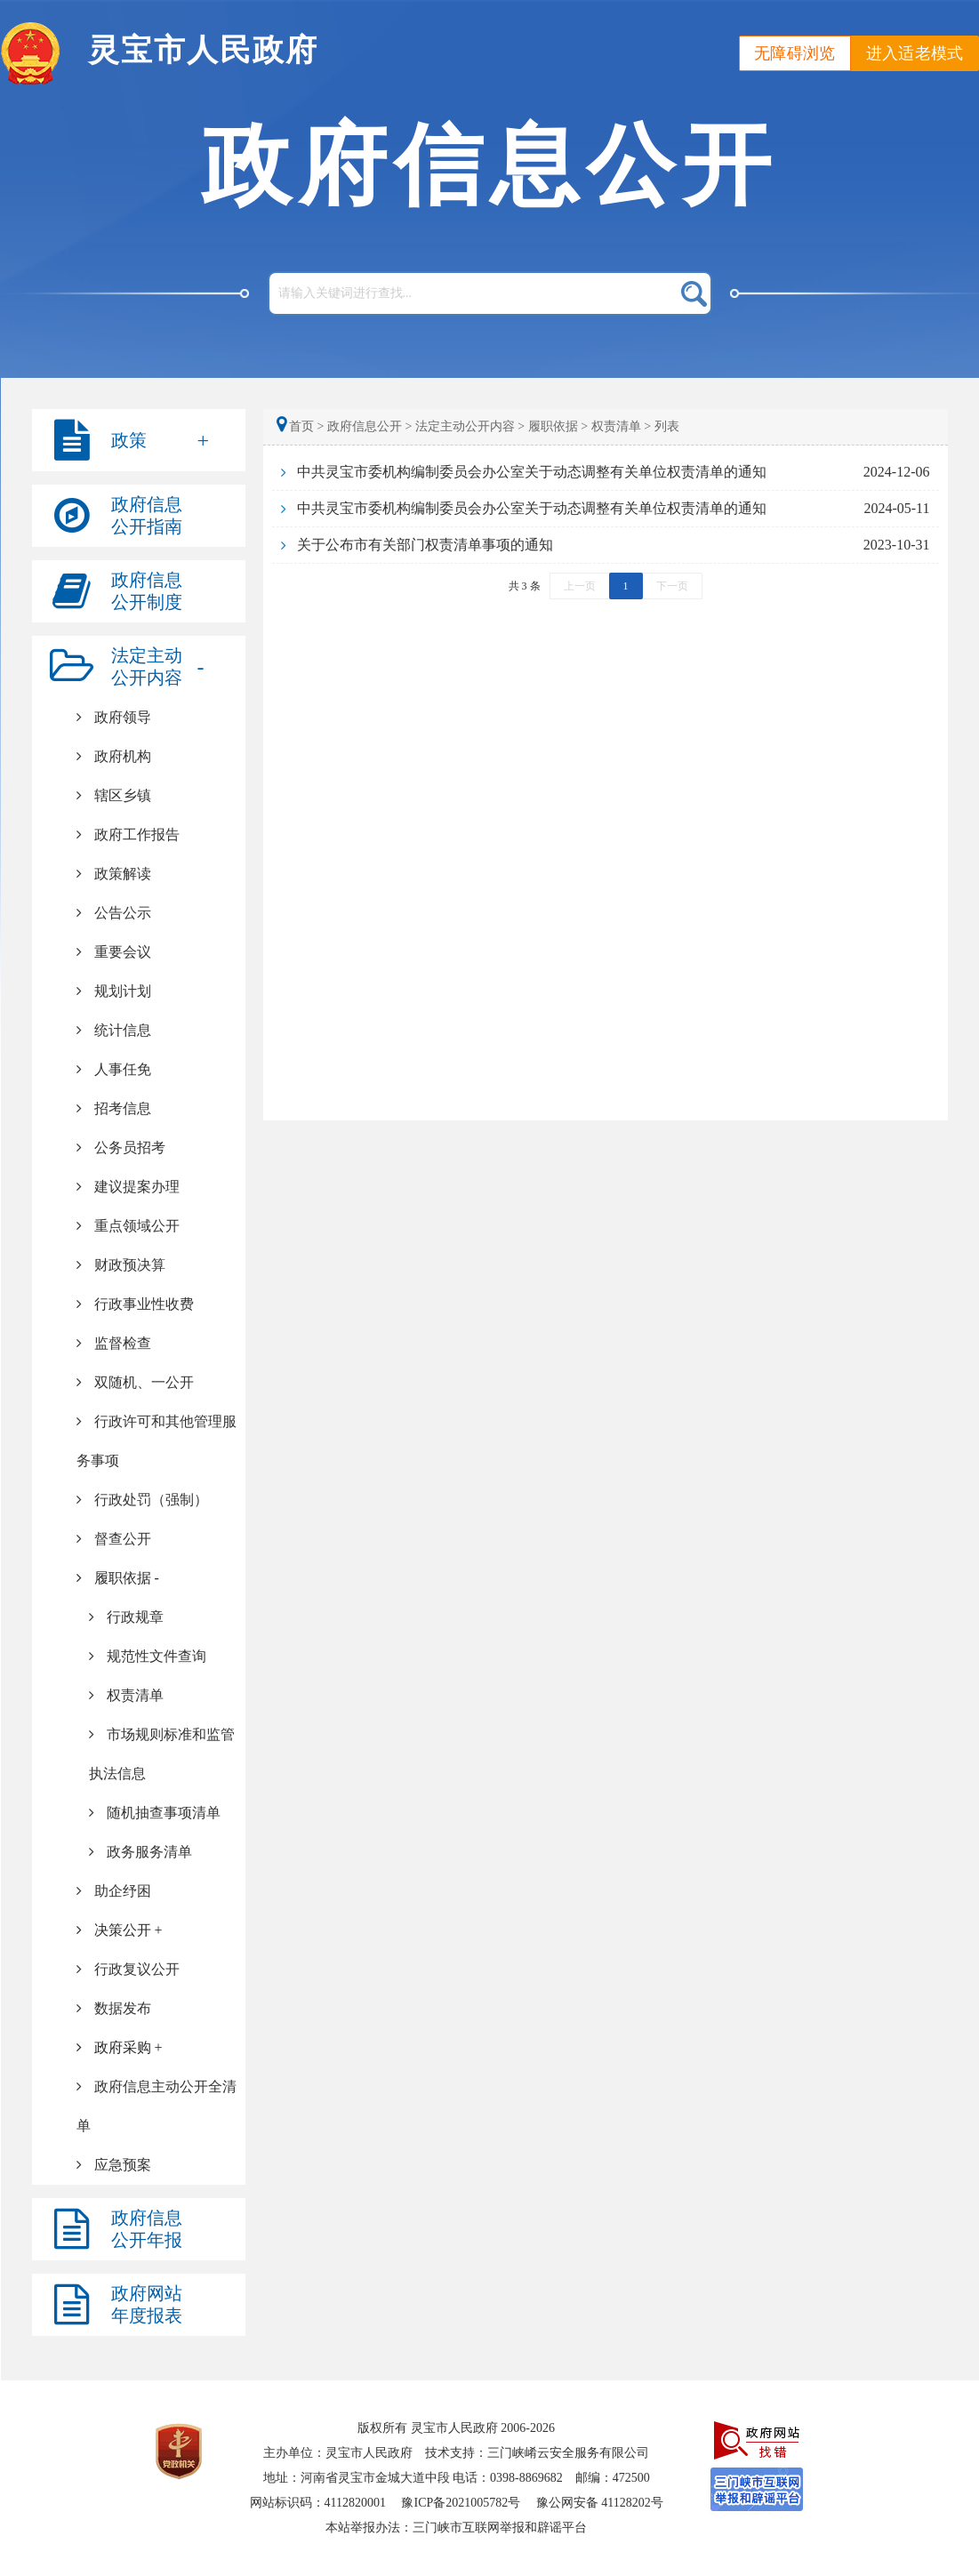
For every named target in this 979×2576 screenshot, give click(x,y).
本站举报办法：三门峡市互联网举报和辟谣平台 (456, 2527)
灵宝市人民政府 (203, 50)
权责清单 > (621, 426)
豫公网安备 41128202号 (599, 2502)
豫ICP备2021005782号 (460, 2502)
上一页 (580, 586)
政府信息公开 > (369, 426)
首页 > (302, 426)
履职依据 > (558, 426)
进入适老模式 (915, 53)
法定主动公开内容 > (470, 426)
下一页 (672, 586)
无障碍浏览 (795, 53)
